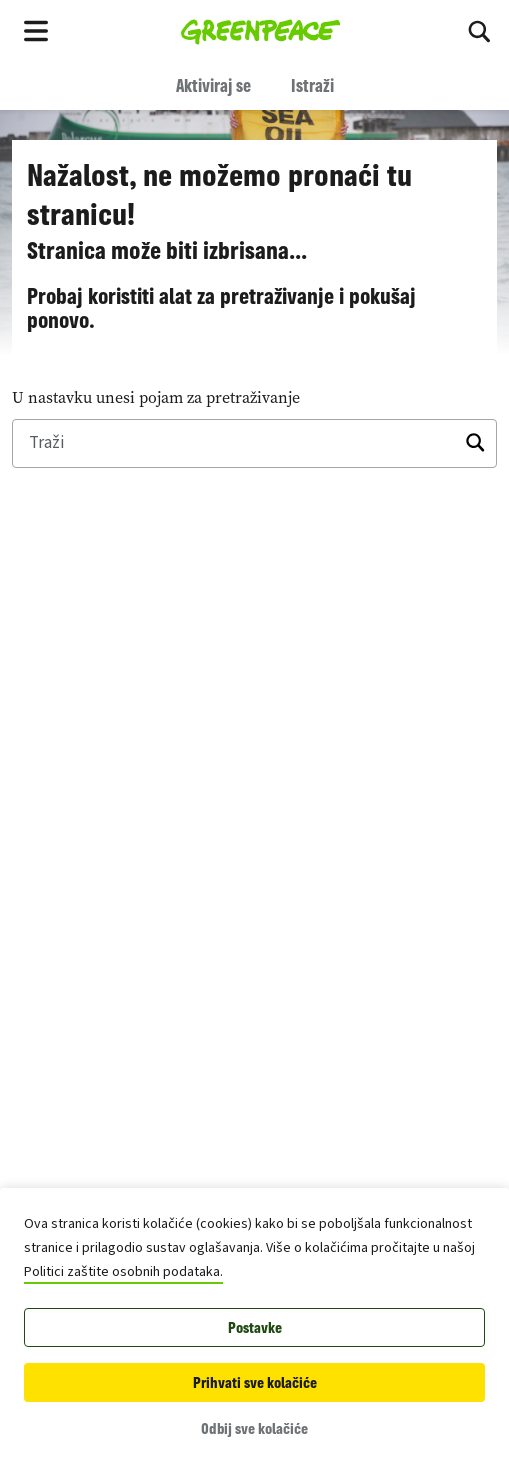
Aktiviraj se (213, 85)
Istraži (312, 85)
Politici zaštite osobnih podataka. (123, 1272)
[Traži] (479, 30)
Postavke (255, 1327)
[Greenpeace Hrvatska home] (260, 30)
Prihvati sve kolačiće (255, 1382)
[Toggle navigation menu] (36, 30)
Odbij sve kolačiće (254, 1428)
